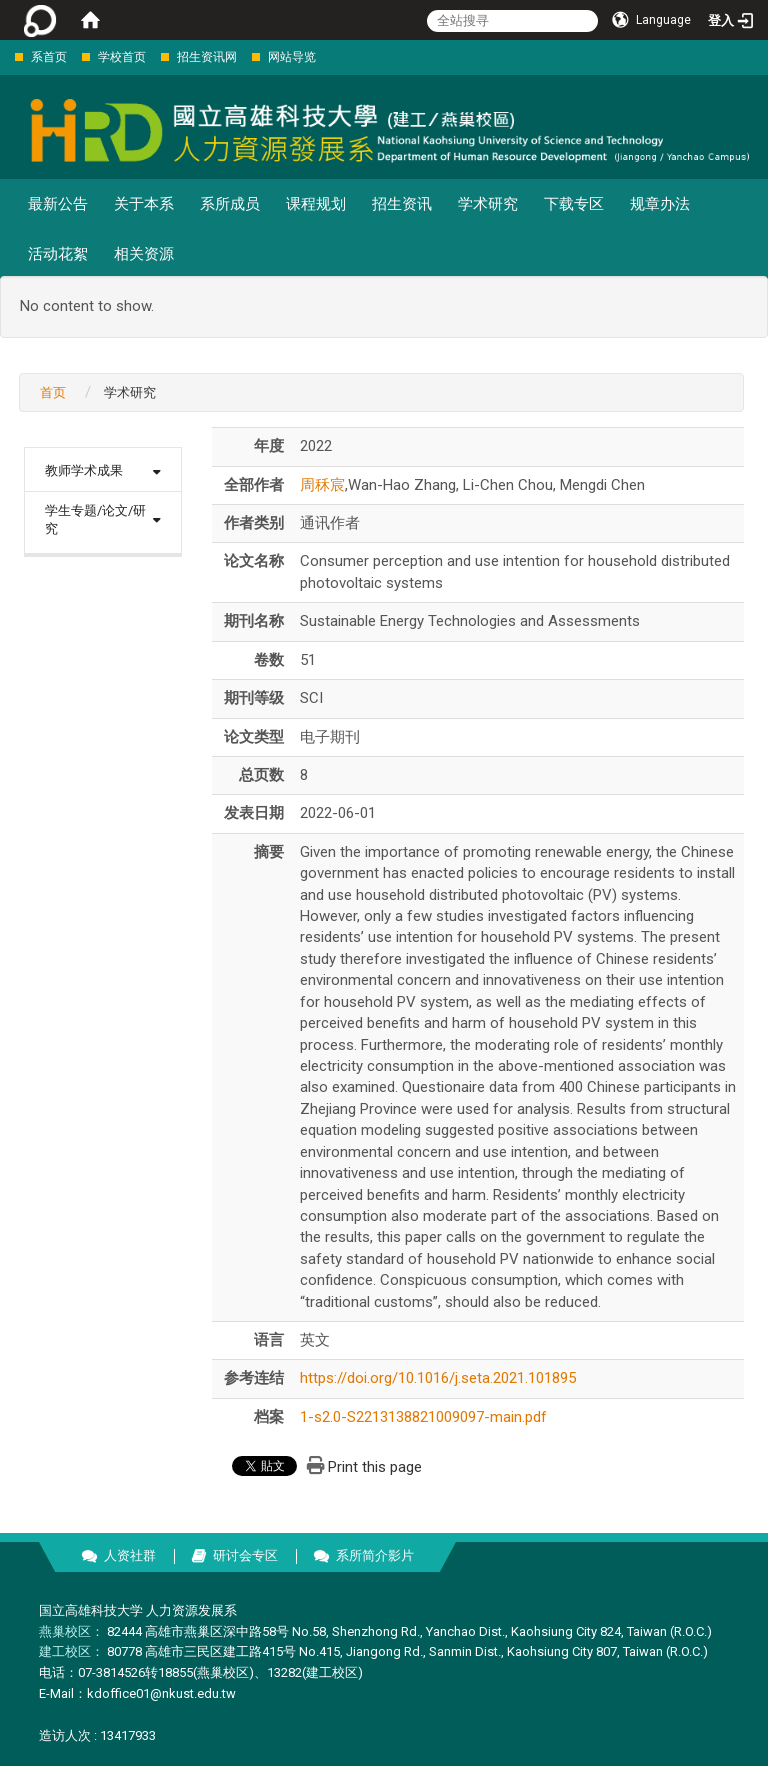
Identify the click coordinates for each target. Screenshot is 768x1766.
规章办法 (660, 204)
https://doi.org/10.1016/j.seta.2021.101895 (438, 1378)
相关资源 (144, 254)
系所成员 (230, 204)
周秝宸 (322, 485)
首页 (53, 392)
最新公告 (58, 204)
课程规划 (316, 204)
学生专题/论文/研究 (95, 520)
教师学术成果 (84, 470)
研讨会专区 (245, 1555)
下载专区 (574, 204)
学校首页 (122, 57)
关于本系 (144, 204)
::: (4, 56)
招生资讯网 (207, 57)
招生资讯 (402, 204)
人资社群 (130, 1555)
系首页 (49, 57)
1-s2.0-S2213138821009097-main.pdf (423, 1417)
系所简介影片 (375, 1555)
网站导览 (292, 57)
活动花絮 (58, 254)
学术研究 (488, 204)
